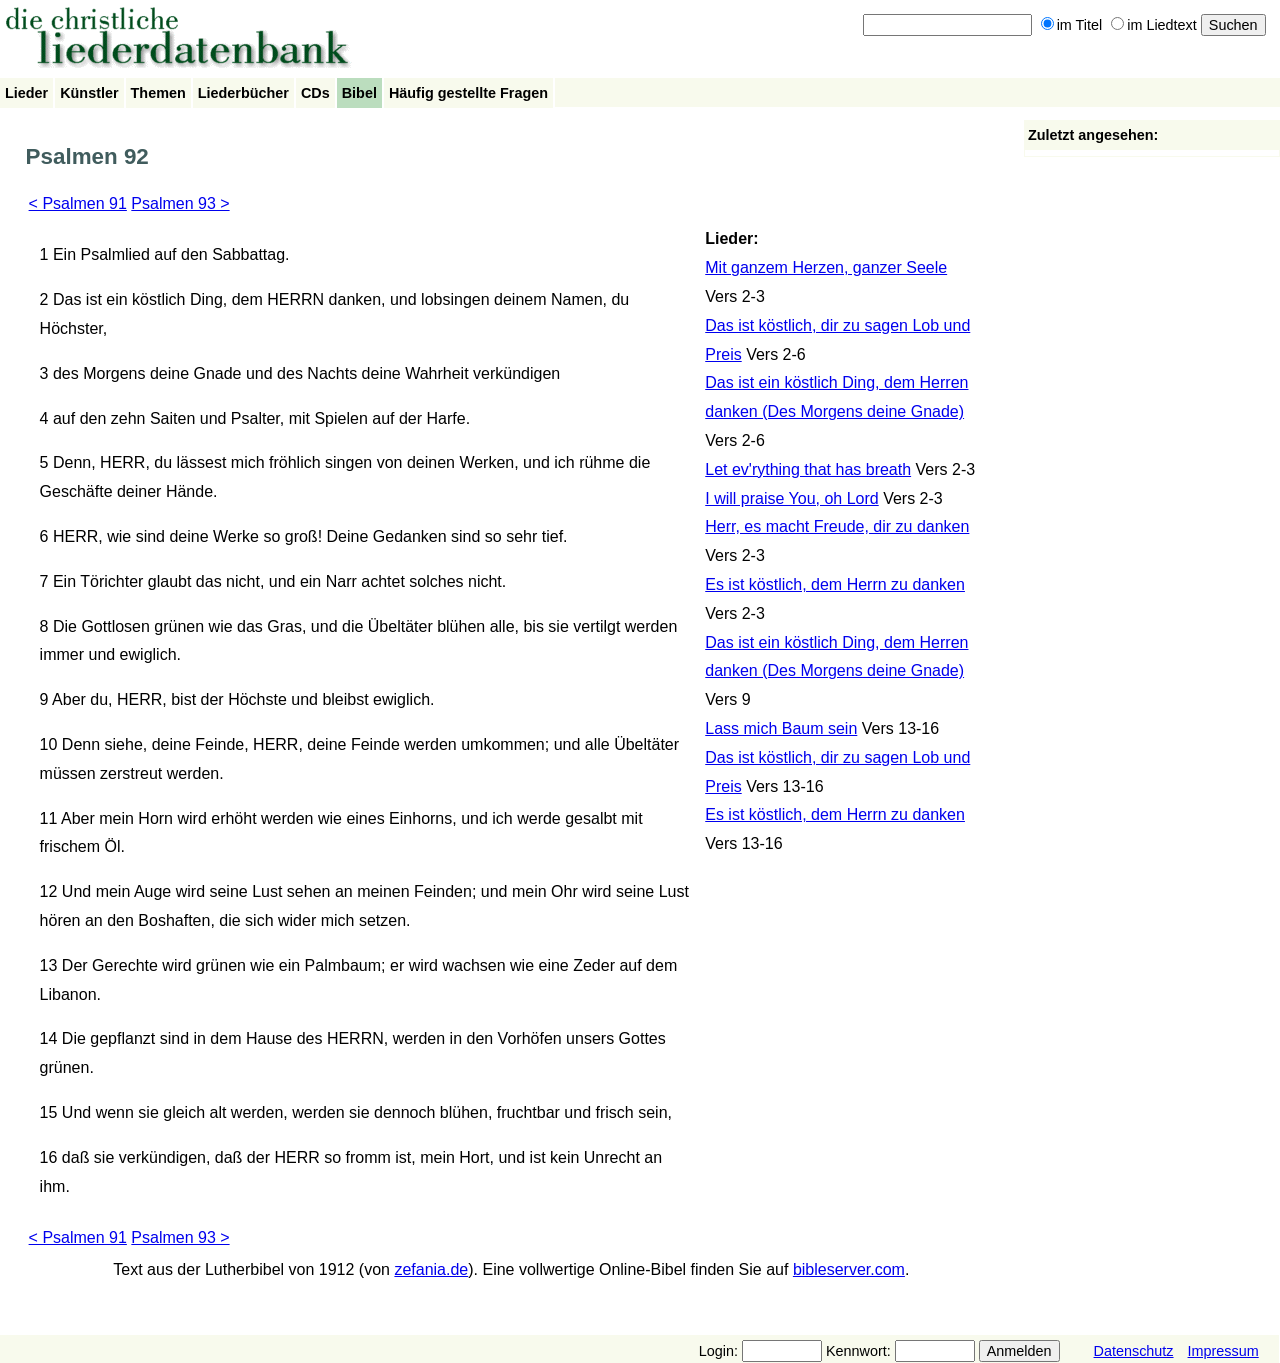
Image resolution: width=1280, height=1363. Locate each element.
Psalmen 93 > (180, 203)
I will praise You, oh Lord (791, 498)
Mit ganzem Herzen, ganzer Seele (826, 267)
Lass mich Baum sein (781, 728)
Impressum (1223, 1351)
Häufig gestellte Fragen (468, 93)
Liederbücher (243, 93)
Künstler (89, 93)
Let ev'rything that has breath (808, 469)
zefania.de (431, 1269)
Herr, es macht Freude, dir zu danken (837, 526)
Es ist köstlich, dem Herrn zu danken (835, 584)
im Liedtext (1154, 25)
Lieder (26, 93)
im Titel (1072, 25)
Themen (158, 93)
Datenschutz (1134, 1351)
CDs (315, 93)
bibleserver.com (849, 1269)
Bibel (359, 93)
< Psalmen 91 (78, 203)
